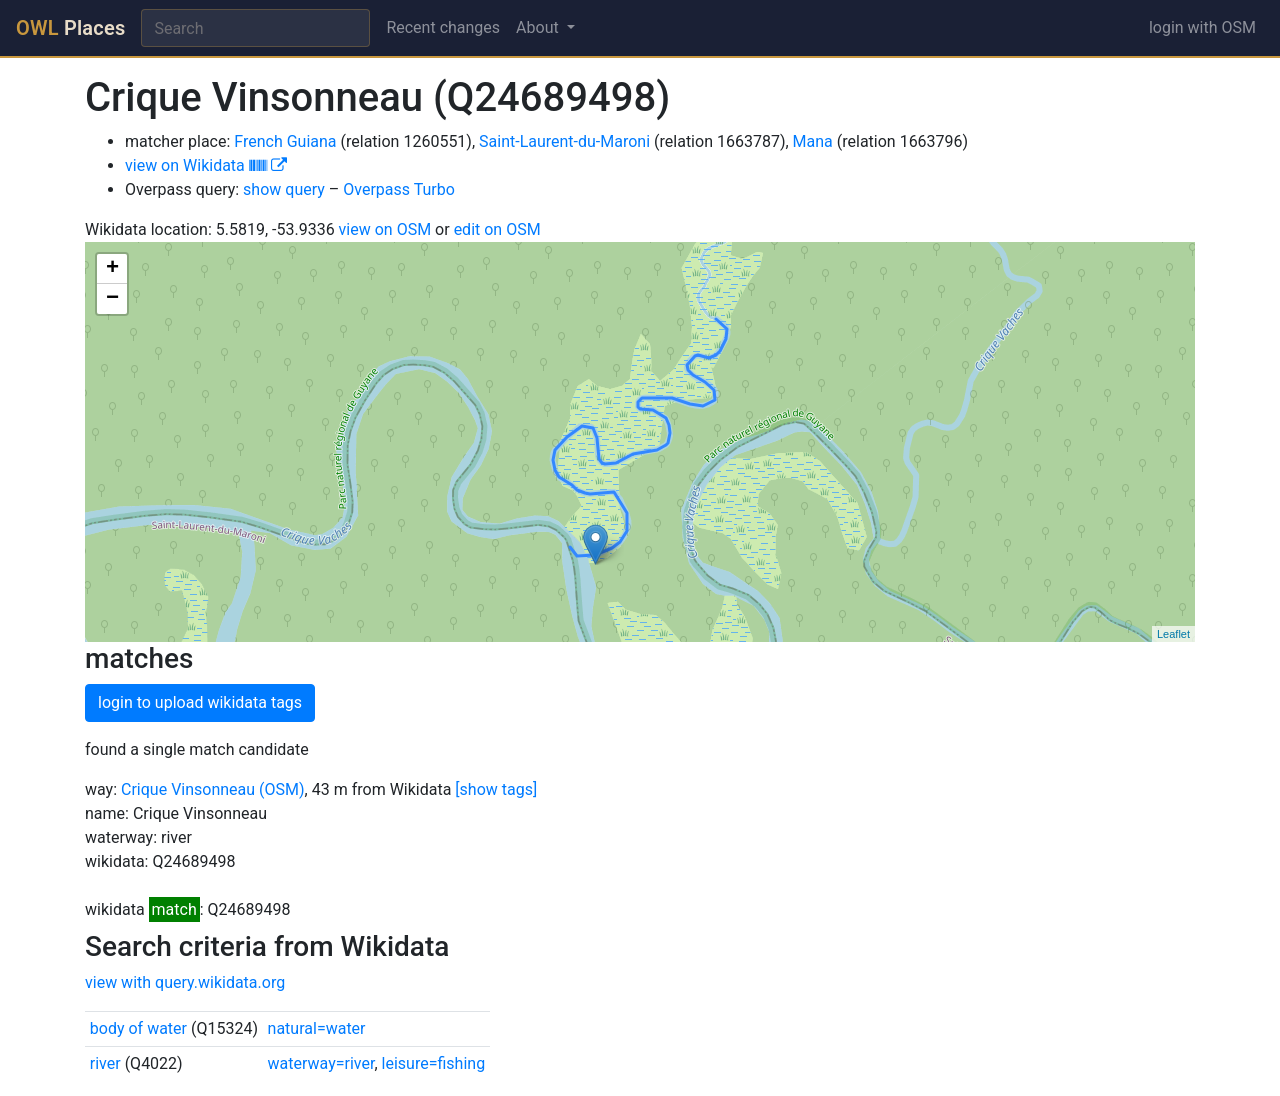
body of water (138, 1028)
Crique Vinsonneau (188, 789)
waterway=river (321, 1063)
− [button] (112, 299)
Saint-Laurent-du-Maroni (564, 141)
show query (284, 189)
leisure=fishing (434, 1063)
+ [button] (112, 269)
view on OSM (385, 229)
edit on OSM (497, 229)
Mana (813, 141)
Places (70, 28)
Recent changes (443, 27)
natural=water (317, 1028)
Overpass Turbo (399, 189)
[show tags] (496, 789)
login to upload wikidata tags (200, 702)
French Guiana (285, 141)
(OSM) (282, 789)
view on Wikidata (206, 165)
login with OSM (1202, 27)
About (539, 27)
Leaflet (1173, 634)
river (105, 1063)
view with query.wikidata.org (185, 982)
